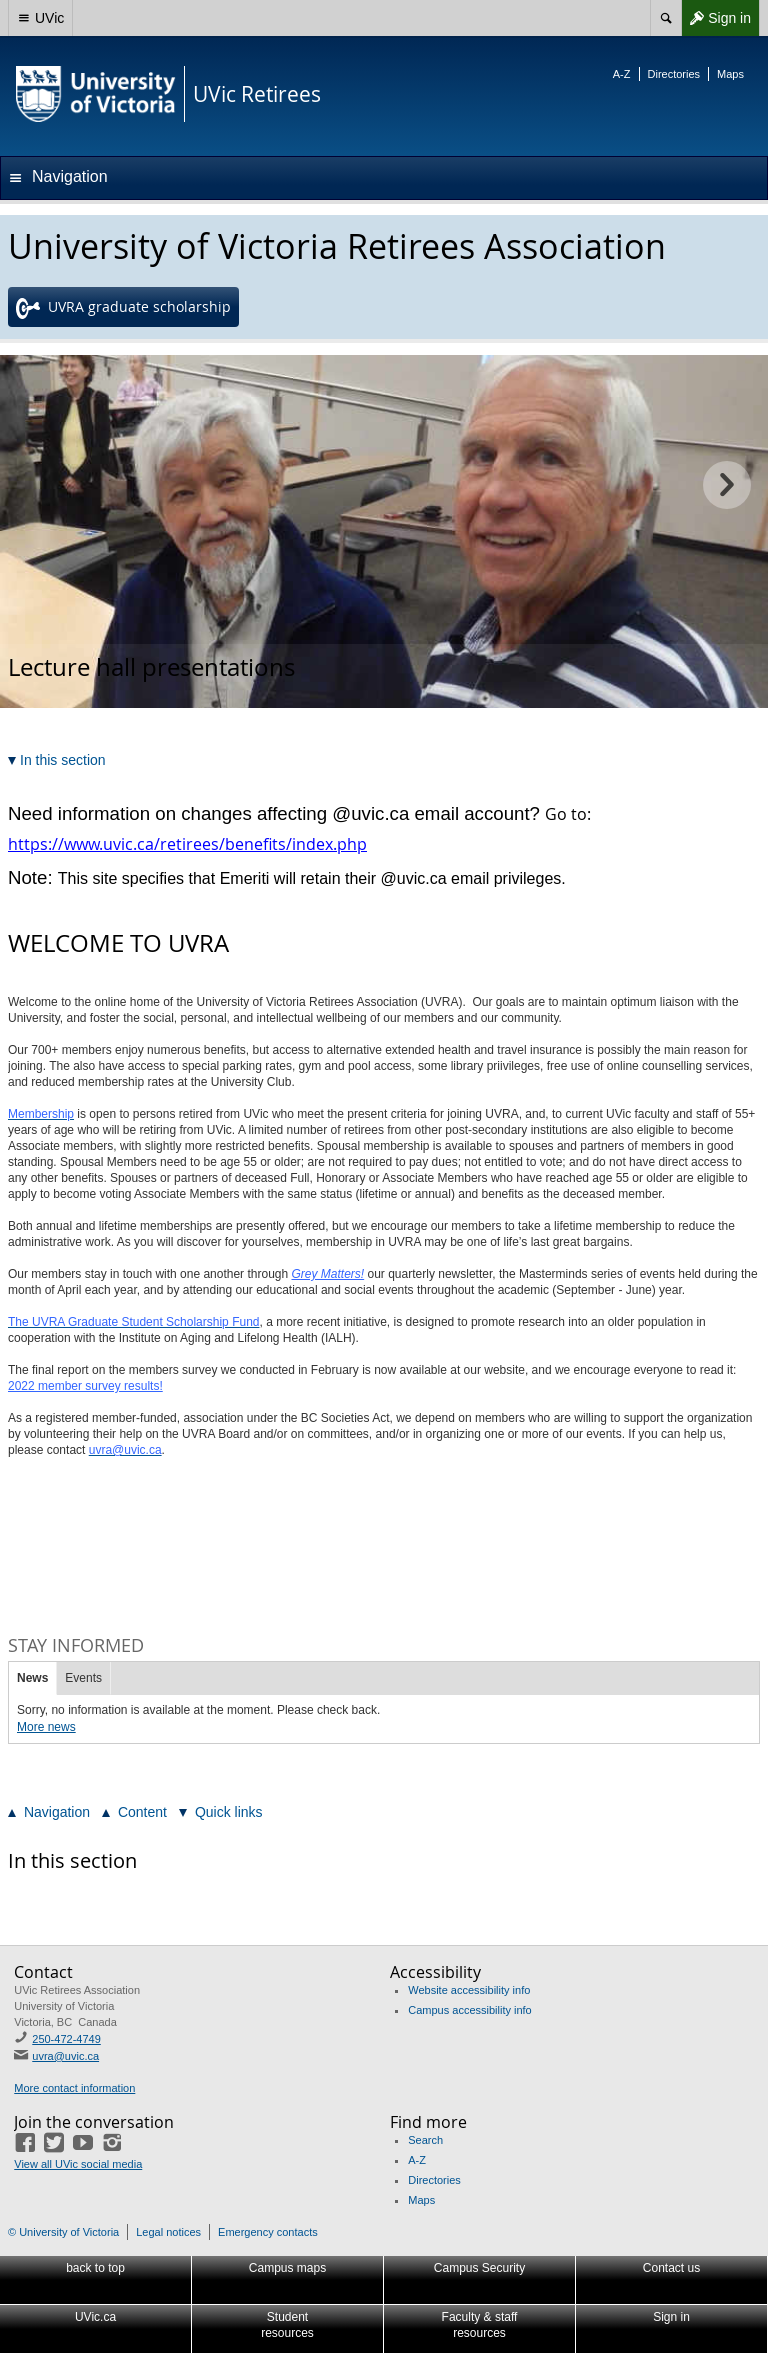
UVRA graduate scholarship (123, 309)
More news (46, 1727)
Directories (674, 74)
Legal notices (168, 2232)
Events (83, 1678)
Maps (730, 74)
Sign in (716, 18)
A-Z (622, 74)
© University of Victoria (63, 2232)
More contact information (74, 2088)
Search (425, 2140)
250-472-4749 (66, 2039)
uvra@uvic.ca (65, 2056)
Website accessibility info (469, 1990)
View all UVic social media (78, 2164)
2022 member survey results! (85, 1386)
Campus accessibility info (470, 2010)
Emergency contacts (268, 2232)
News (32, 1678)
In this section (72, 1860)
